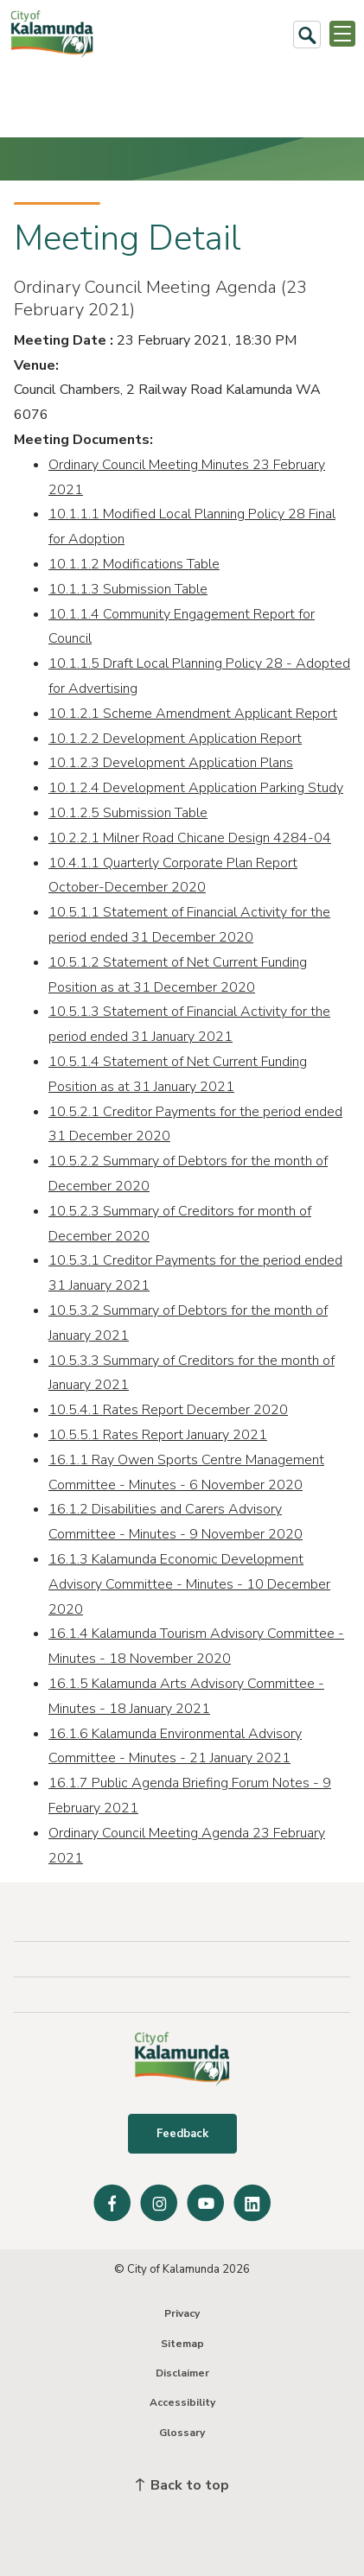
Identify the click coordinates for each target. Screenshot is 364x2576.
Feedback (182, 2133)
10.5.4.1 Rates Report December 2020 (168, 1409)
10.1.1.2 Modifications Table (134, 564)
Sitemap (182, 2344)
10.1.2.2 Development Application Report (175, 738)
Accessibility (182, 2402)
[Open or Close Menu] (342, 33)
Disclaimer (182, 2373)
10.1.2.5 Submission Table (128, 812)
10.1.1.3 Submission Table (128, 589)
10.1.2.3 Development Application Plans (170, 762)
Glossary (182, 2433)
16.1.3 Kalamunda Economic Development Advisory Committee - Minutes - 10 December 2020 (189, 1584)
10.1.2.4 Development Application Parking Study (195, 787)
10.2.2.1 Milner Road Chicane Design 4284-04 (189, 837)
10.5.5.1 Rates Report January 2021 (157, 1434)
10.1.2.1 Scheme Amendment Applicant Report (192, 713)
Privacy (182, 2313)
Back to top (182, 2485)
